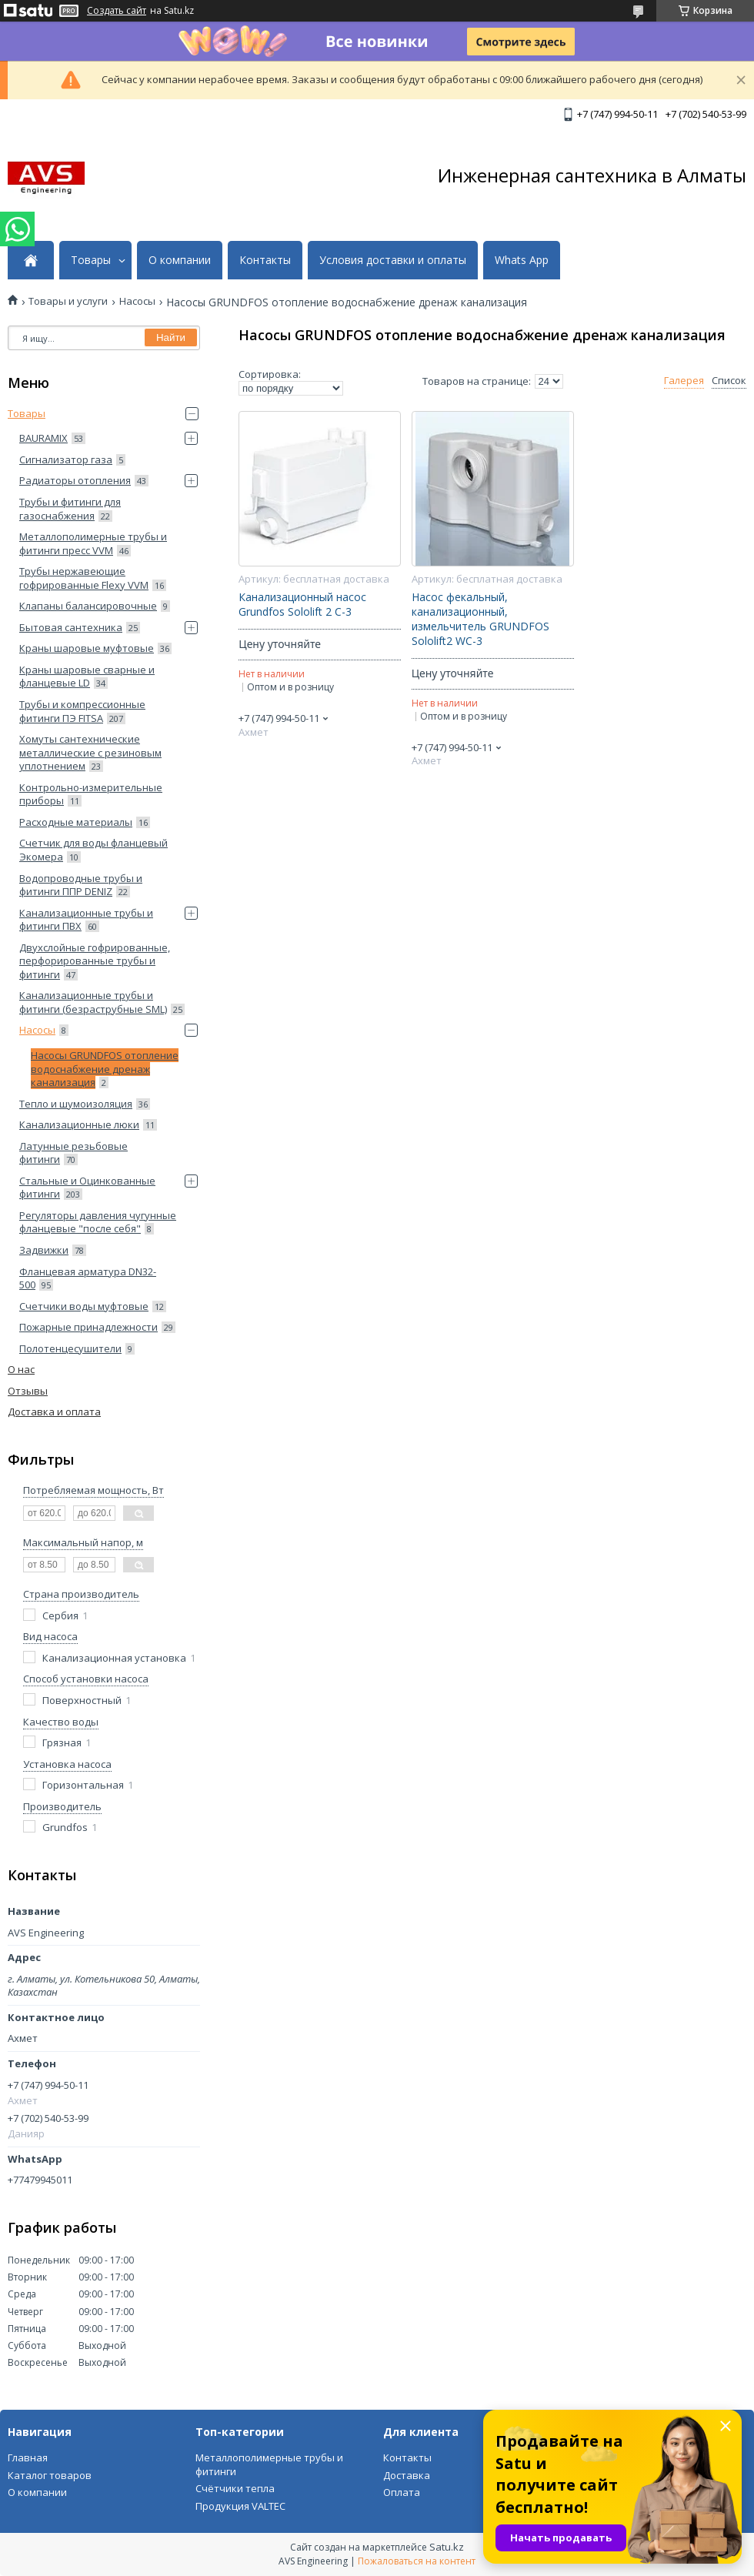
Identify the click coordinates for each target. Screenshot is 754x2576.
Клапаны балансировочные (88, 606)
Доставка (406, 2475)
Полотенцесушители (70, 1348)
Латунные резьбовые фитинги (73, 1153)
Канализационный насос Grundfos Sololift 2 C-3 (302, 604)
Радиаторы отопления (75, 480)
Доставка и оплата (54, 1411)
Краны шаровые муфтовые (86, 648)
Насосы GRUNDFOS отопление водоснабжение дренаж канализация (104, 1068)
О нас (21, 1369)
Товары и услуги (68, 301)
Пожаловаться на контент (416, 2561)
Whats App (522, 260)
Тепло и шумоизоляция (75, 1104)
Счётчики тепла (235, 2488)
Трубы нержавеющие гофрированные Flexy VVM (83, 578)
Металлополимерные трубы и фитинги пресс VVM (93, 543)
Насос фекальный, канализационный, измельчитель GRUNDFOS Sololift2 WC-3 (480, 619)
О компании (179, 260)
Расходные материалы (75, 822)
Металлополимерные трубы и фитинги (269, 2464)
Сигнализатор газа (65, 459)
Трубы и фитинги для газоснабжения (70, 509)
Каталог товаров (50, 2475)
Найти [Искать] (170, 337)
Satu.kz (446, 2547)
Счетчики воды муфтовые (83, 1306)
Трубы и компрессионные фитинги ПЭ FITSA (82, 711)
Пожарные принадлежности (88, 1327)
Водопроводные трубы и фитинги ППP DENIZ (80, 885)
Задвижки (43, 1250)
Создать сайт (116, 10)
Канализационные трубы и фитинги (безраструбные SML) (93, 1002)
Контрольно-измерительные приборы (90, 794)
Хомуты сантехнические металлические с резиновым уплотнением (90, 752)
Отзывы (28, 1391)
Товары (91, 260)
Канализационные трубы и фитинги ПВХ (86, 920)
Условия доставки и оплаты (392, 260)
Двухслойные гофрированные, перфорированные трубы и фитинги (94, 961)
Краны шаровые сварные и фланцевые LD (87, 676)
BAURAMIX (43, 438)
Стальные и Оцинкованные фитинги (87, 1187)
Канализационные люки (79, 1124)
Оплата (401, 2492)
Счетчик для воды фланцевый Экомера (93, 850)
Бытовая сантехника (70, 627)
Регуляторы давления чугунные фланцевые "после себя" (97, 1222)
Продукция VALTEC (240, 2506)
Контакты (265, 260)
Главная (28, 2457)
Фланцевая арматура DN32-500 (87, 1278)
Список (729, 380)
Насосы (137, 301)
